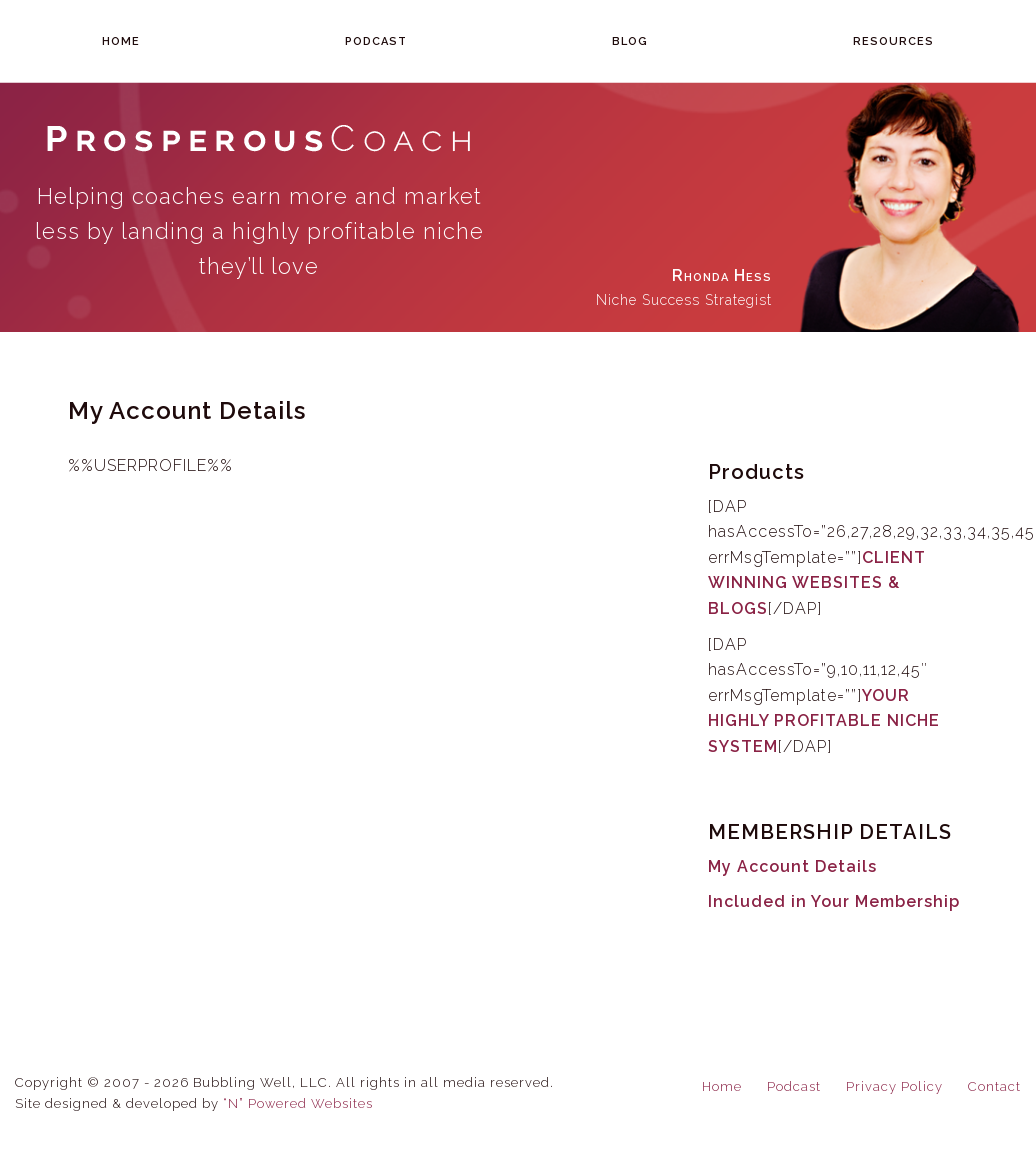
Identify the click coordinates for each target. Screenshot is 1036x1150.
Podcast (376, 41)
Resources (893, 41)
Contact (994, 1086)
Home (121, 41)
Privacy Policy (894, 1086)
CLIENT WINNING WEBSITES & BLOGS (817, 583)
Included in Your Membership (834, 901)
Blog (630, 41)
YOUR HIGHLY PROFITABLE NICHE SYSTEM (824, 721)
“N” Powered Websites (298, 1103)
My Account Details (792, 866)
